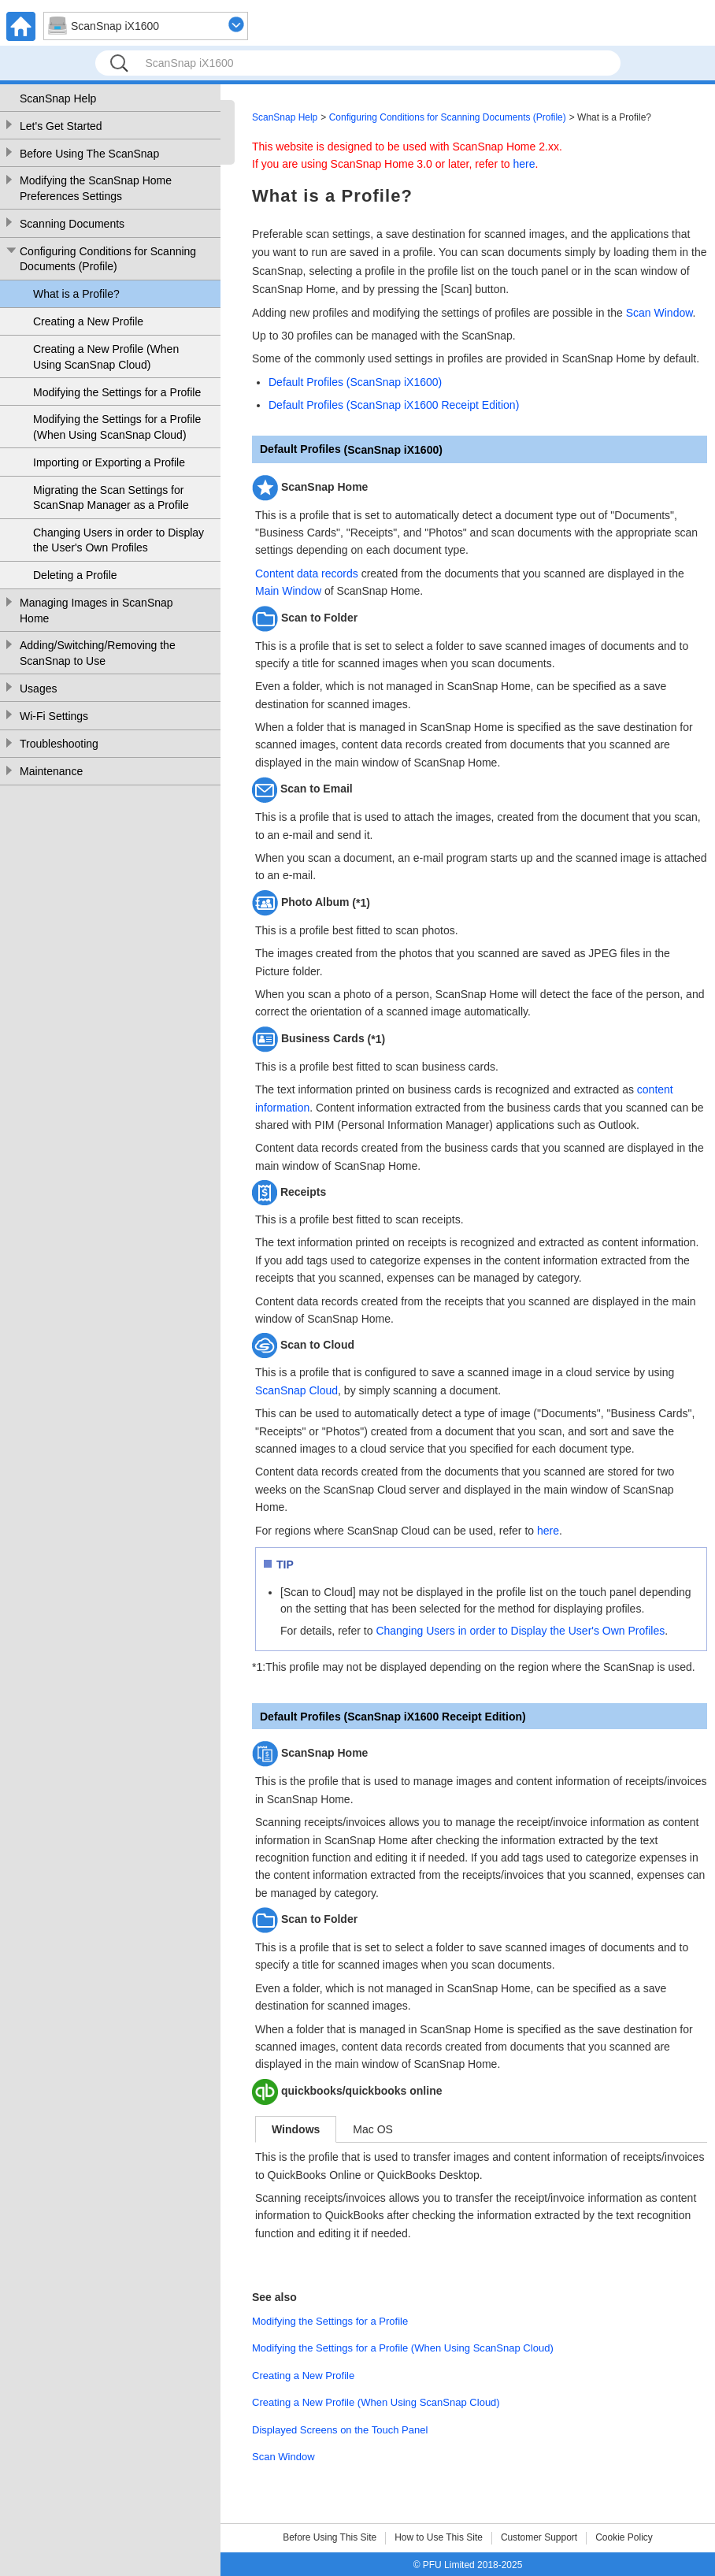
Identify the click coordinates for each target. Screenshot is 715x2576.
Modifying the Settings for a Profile (117, 392)
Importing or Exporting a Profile (109, 462)
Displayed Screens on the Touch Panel (340, 2430)
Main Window (288, 591)
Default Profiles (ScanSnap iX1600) (355, 382)
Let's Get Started (61, 126)
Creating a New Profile (88, 321)
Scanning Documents (72, 223)
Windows (296, 2129)
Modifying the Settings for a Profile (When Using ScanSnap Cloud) (117, 427)
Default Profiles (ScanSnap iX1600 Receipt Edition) (394, 405)
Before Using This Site (329, 2537)
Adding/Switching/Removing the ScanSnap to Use (98, 653)
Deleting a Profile (75, 575)
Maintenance (51, 771)
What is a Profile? (76, 294)
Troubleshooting (59, 743)
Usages (38, 688)
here (524, 164)
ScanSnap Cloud (296, 1390)
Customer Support (539, 2537)
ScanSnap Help (58, 98)
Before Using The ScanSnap (89, 153)
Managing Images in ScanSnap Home (96, 610)
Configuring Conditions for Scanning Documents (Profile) (108, 259)
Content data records (306, 573)
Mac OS (373, 2129)
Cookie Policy (624, 2537)
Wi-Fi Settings (54, 716)
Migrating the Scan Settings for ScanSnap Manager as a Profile (111, 498)
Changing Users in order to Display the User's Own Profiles (118, 540)
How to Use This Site (439, 2537)
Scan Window (659, 312)
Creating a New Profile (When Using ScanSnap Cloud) (106, 357)
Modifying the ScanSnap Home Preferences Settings (96, 188)
